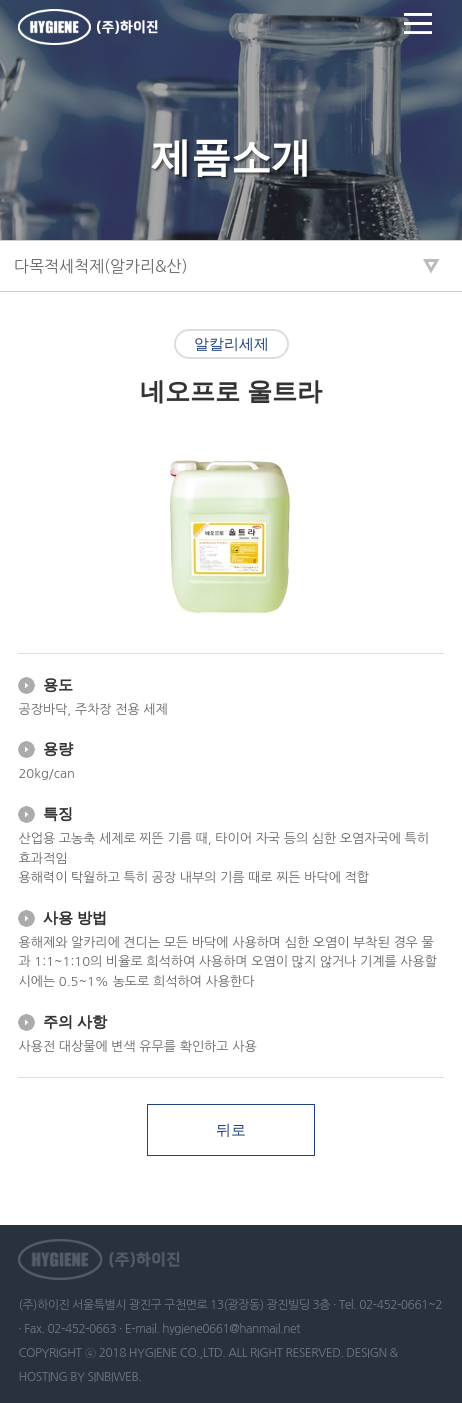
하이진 (88, 27)
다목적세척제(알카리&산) (101, 266)
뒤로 (231, 1130)
